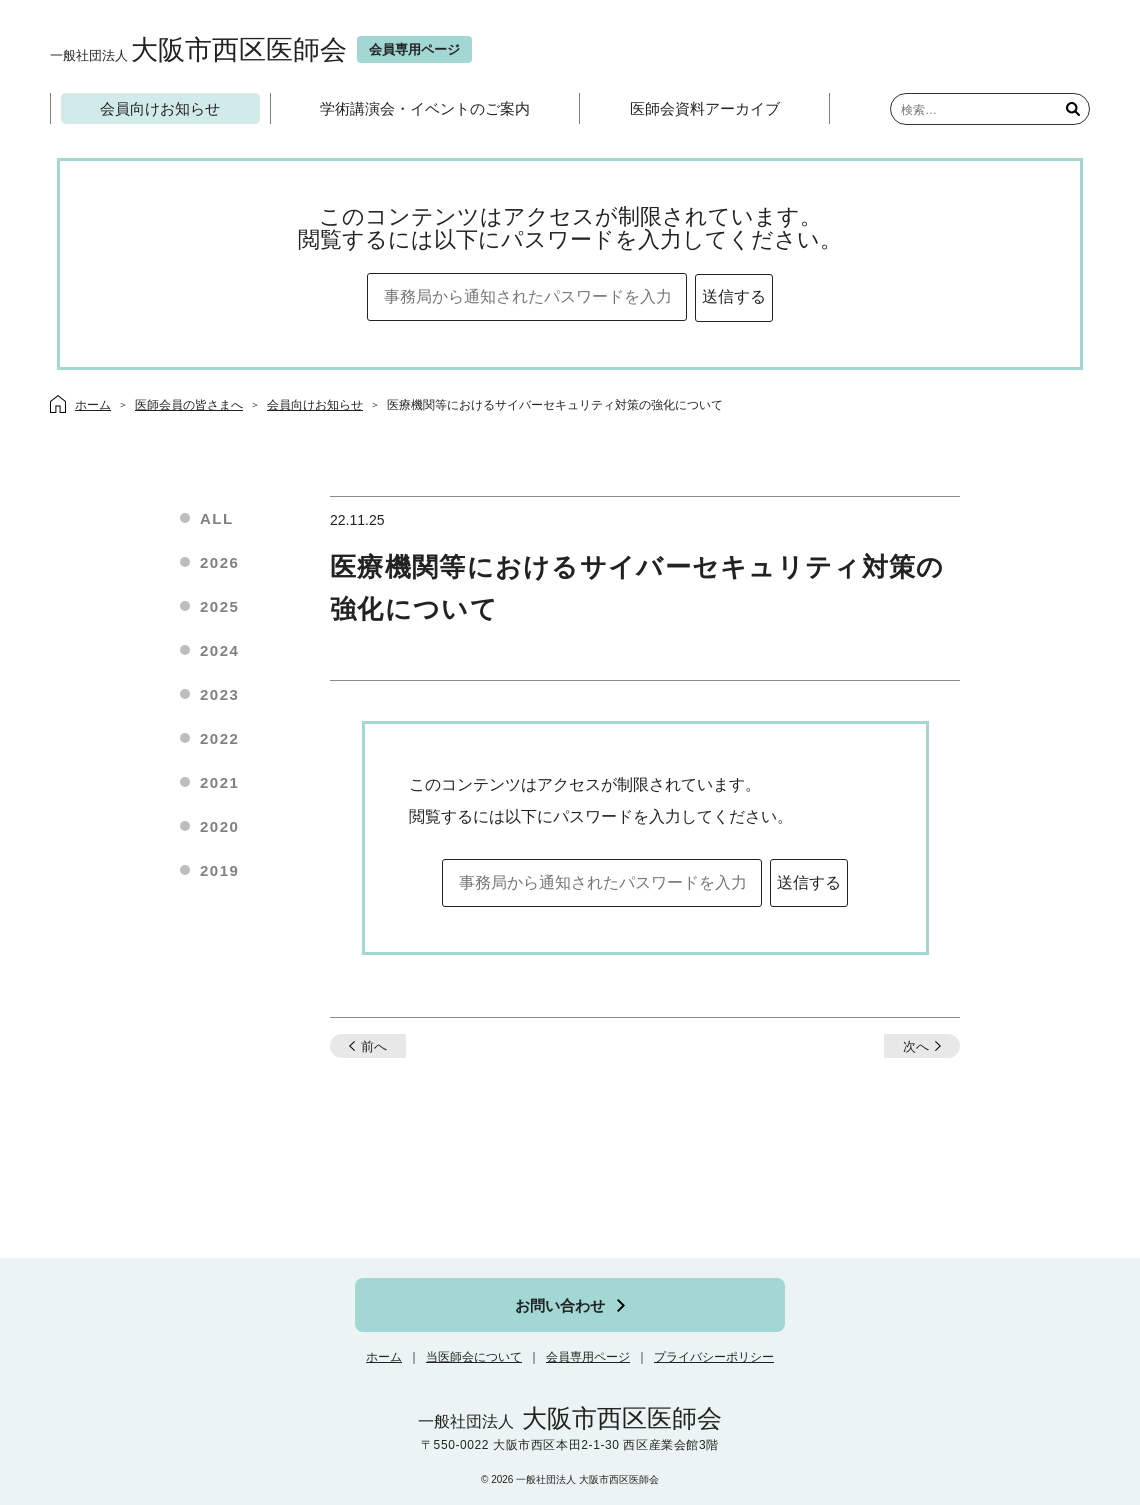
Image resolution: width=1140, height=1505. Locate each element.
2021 (219, 782)
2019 (219, 870)
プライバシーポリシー (714, 1357)
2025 (219, 606)
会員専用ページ (588, 1357)
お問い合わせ (560, 1305)
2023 (219, 694)
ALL (217, 518)
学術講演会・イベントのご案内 (425, 108)
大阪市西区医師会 (198, 49)
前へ (374, 1046)
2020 (219, 826)
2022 (219, 738)
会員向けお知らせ (160, 108)
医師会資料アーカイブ (705, 108)
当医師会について (474, 1357)
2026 (219, 562)
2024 (219, 650)
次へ (916, 1046)
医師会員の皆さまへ (189, 405)
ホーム (384, 1357)
